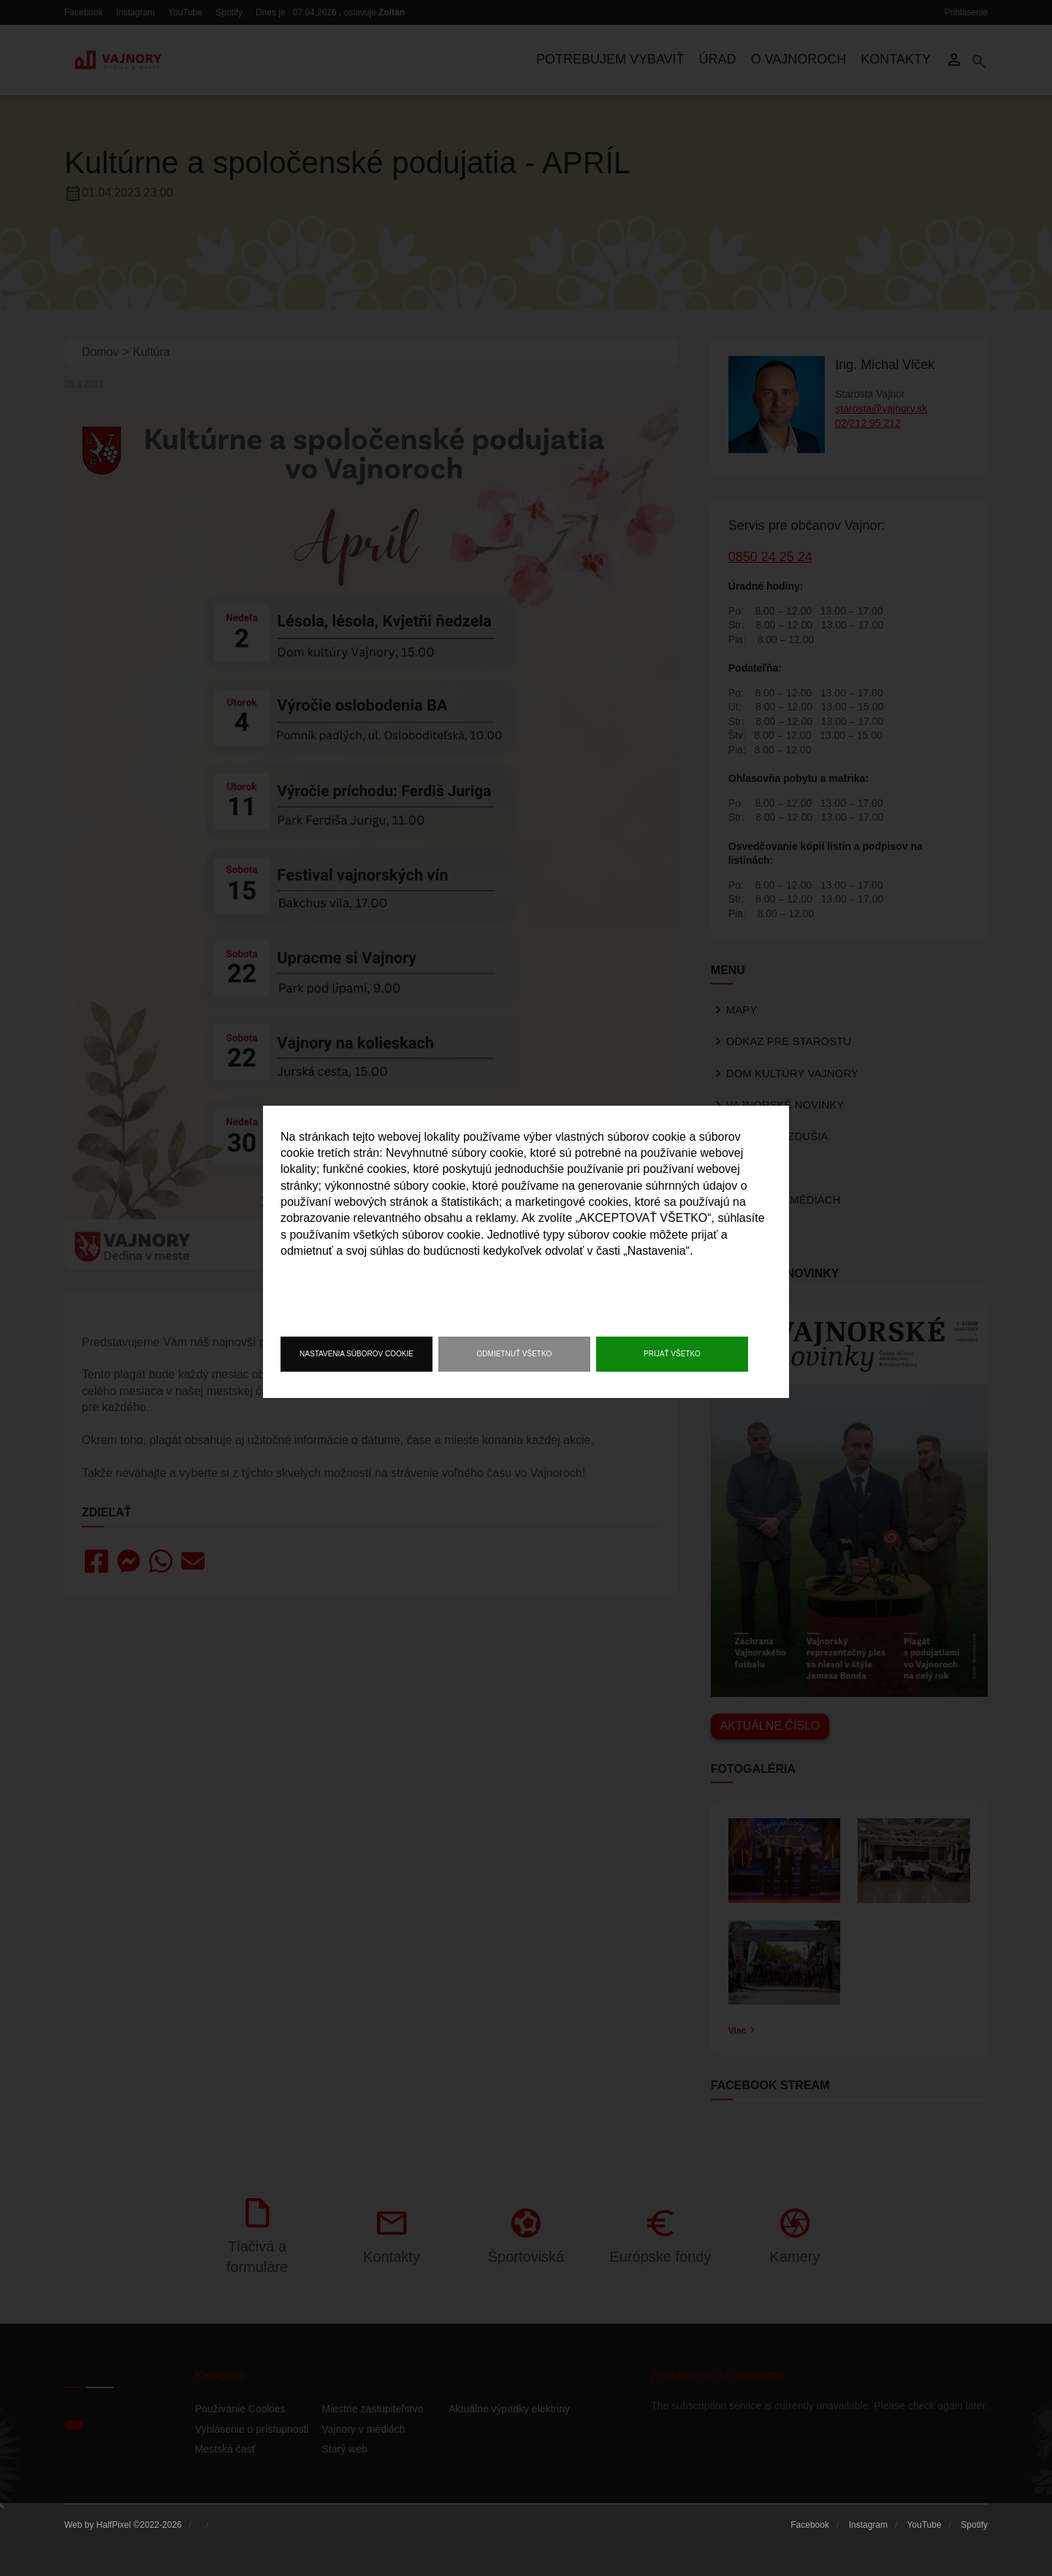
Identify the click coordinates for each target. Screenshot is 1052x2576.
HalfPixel (113, 2525)
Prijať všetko (672, 1354)
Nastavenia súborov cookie (356, 1354)
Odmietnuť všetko (514, 1354)
